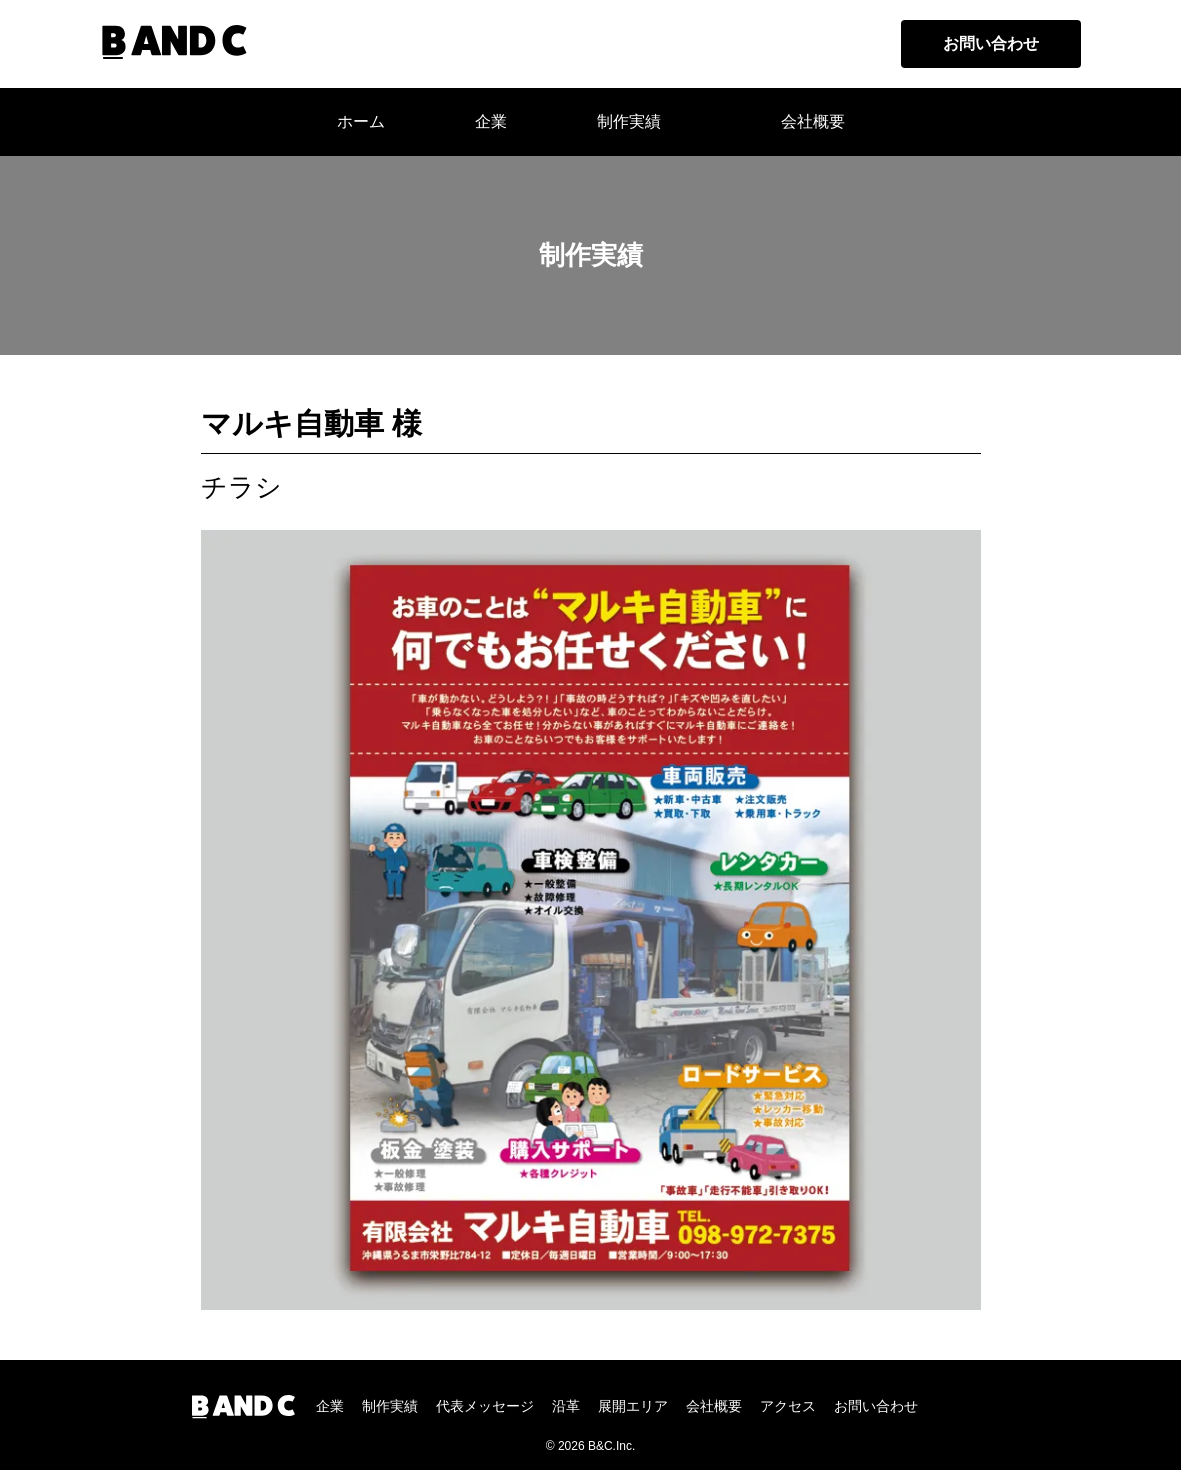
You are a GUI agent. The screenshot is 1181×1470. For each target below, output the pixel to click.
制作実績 (629, 121)
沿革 (566, 1406)
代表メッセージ (485, 1406)
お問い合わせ (991, 43)
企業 (330, 1406)
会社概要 (813, 121)
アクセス (788, 1406)
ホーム (361, 121)
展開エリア (633, 1406)
